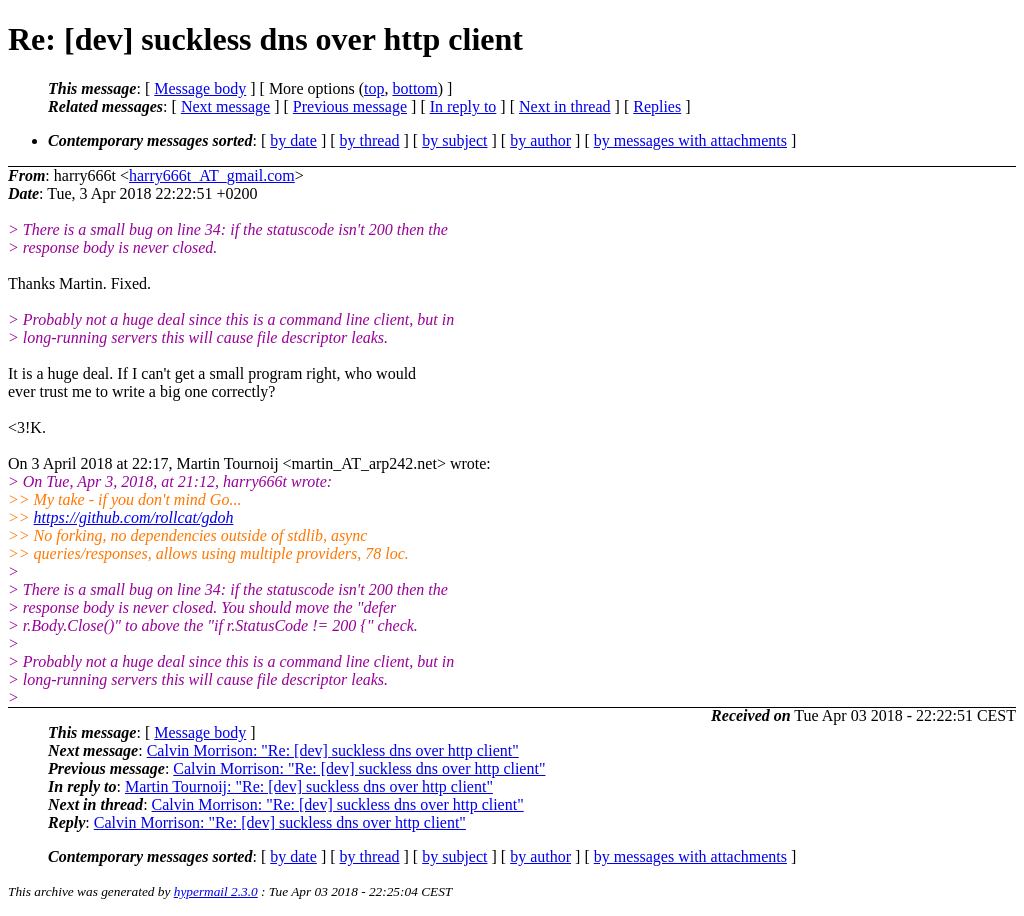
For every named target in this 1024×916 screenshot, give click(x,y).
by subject (454, 140)
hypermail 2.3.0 (216, 891)
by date (293, 140)
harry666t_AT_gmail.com (212, 175)
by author (540, 140)
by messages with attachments (690, 140)
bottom (414, 88)
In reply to (463, 106)
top (374, 88)
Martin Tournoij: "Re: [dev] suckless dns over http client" (309, 786)
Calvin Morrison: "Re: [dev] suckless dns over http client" (333, 750)
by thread (370, 140)
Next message (225, 106)
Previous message (350, 106)
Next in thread (565, 106)
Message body (200, 88)
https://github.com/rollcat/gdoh (134, 517)
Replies (657, 106)
